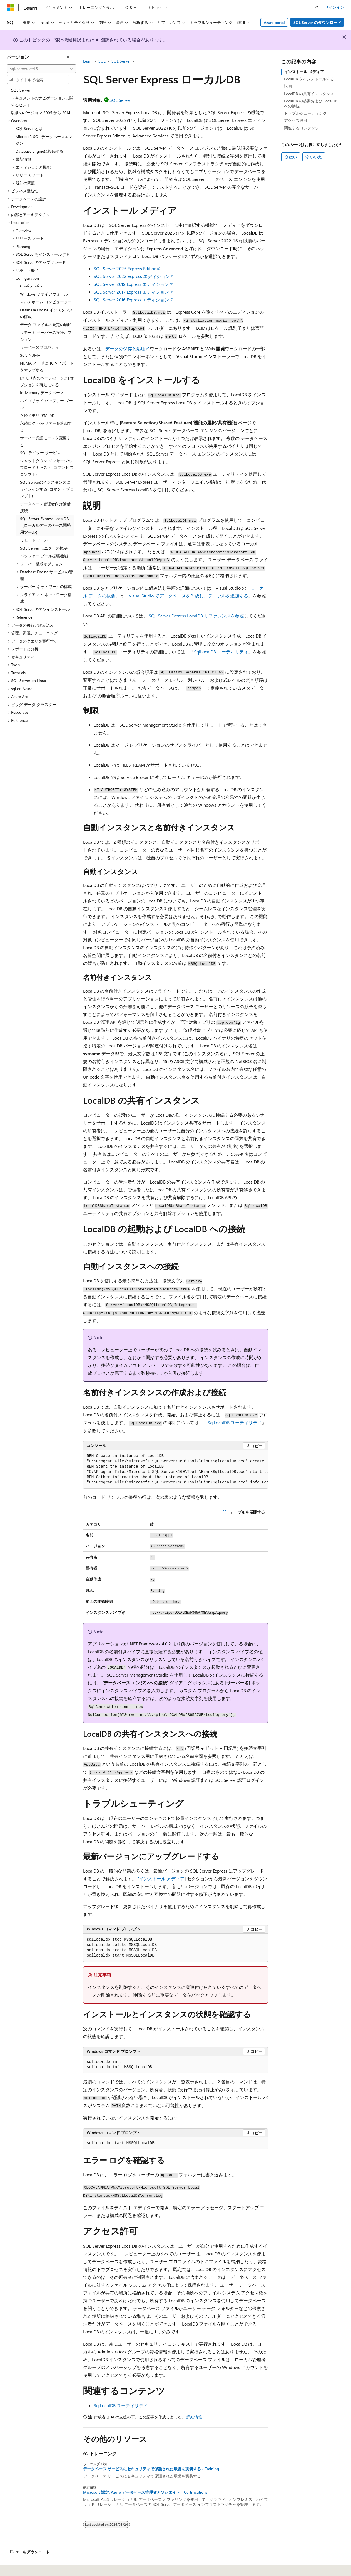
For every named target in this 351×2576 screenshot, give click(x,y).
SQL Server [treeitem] (20, 90)
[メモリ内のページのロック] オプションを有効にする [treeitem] (47, 381)
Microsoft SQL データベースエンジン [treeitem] (44, 140)
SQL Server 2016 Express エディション (131, 299)
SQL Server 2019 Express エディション (131, 284)
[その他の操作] (263, 61)
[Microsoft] (10, 7)
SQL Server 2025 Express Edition (125, 268)
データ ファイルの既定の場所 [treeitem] (46, 324)
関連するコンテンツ (301, 128)
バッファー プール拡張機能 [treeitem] (44, 555)
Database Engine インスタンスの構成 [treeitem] (46, 313)
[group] (175, 1469)
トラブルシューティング (305, 113)
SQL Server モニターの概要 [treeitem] (44, 548)
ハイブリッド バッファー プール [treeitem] (46, 404)
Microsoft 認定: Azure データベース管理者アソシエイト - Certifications (145, 2492)
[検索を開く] (317, 8)
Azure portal (274, 22)
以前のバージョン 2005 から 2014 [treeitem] (40, 112)
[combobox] (41, 68)
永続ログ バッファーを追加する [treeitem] (46, 426)
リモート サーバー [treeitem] (36, 540)
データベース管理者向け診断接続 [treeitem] (45, 507)
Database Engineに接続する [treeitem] (39, 151)
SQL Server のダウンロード (317, 22)
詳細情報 (194, 2417)
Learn (88, 61)
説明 (288, 86)
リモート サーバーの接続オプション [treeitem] (46, 336)
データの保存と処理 (125, 348)
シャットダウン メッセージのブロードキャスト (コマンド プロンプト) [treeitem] (47, 467)
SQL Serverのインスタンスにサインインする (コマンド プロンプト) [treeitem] (47, 488)
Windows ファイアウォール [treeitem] (44, 294)
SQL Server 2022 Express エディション (132, 276)
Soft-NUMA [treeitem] (30, 355)
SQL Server (121, 61)
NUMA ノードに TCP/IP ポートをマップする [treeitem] (47, 366)
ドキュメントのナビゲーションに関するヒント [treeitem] (42, 101)
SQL (102, 61)
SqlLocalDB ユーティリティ (221, 652)
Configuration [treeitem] (31, 286)
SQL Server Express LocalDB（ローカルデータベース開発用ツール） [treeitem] (45, 525)
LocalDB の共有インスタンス (309, 93)
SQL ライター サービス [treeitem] (40, 452)
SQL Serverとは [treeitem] (29, 128)
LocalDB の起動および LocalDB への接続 (310, 103)
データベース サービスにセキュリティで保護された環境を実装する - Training (151, 2468)
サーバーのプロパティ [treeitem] (39, 347)
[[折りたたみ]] (68, 57)
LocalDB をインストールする (309, 79)
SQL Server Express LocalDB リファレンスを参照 (196, 616)
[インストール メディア (161, 1878)
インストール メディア (304, 71)
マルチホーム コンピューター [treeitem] (46, 301)
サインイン (334, 7)
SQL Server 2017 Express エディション (131, 292)
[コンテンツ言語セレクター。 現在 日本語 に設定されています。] (18, 2567)
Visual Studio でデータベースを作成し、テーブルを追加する (188, 596)
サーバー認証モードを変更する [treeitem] (45, 441)
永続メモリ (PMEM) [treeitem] (37, 415)
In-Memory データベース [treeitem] (42, 392)
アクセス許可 (295, 120)
